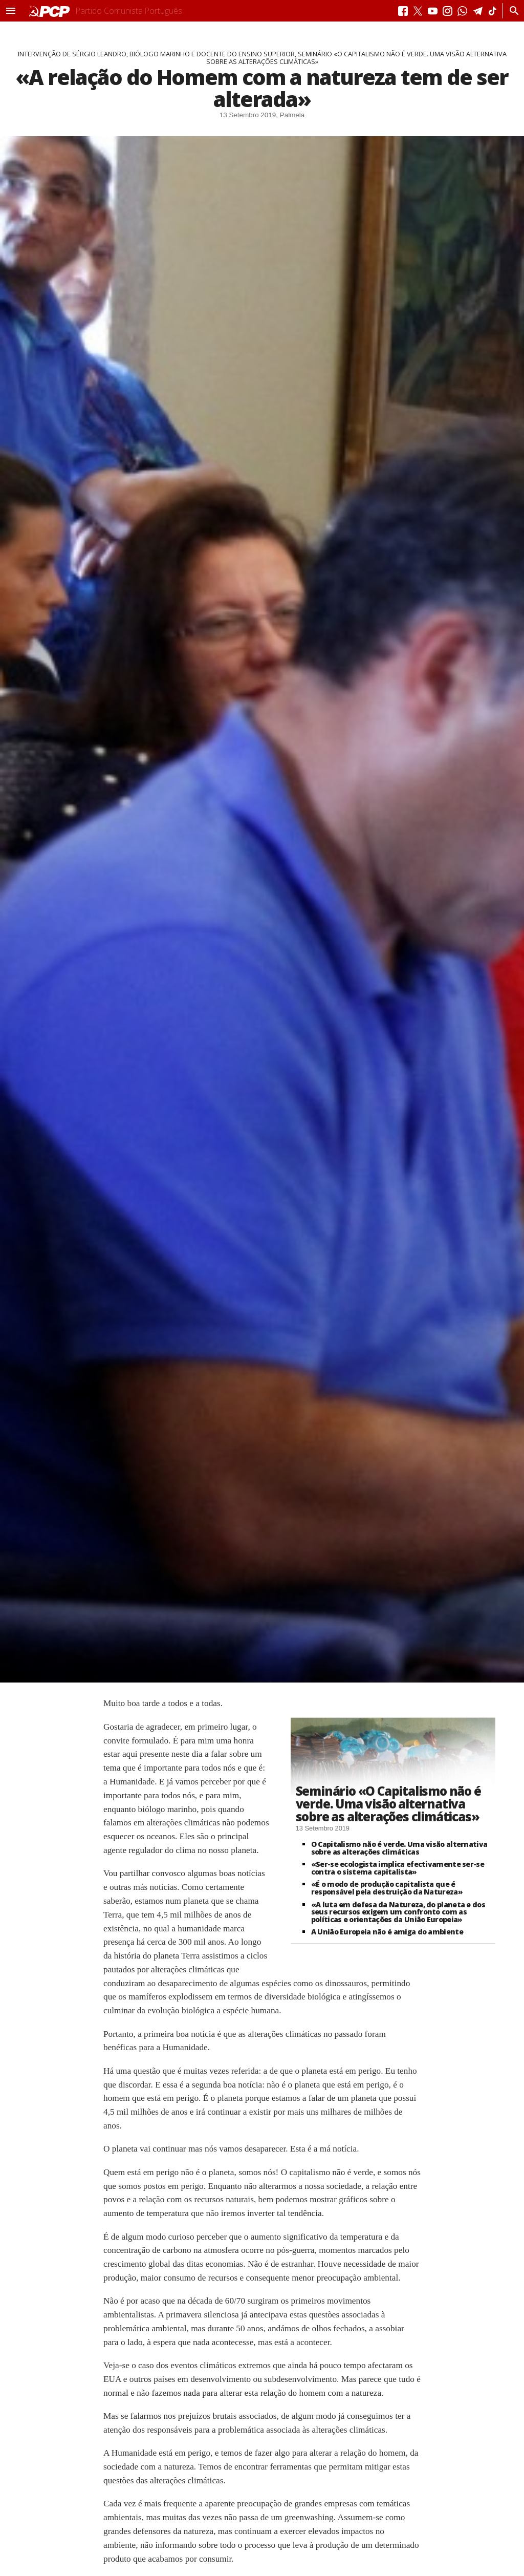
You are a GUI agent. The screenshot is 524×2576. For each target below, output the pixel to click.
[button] (10, 11)
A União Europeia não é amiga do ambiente (387, 1931)
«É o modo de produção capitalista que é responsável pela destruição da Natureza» (387, 1888)
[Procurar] (511, 10)
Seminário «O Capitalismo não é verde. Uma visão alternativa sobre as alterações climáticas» (388, 1803)
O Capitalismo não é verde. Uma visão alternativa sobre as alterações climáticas (399, 1848)
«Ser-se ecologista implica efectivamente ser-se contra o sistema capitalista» (397, 1868)
